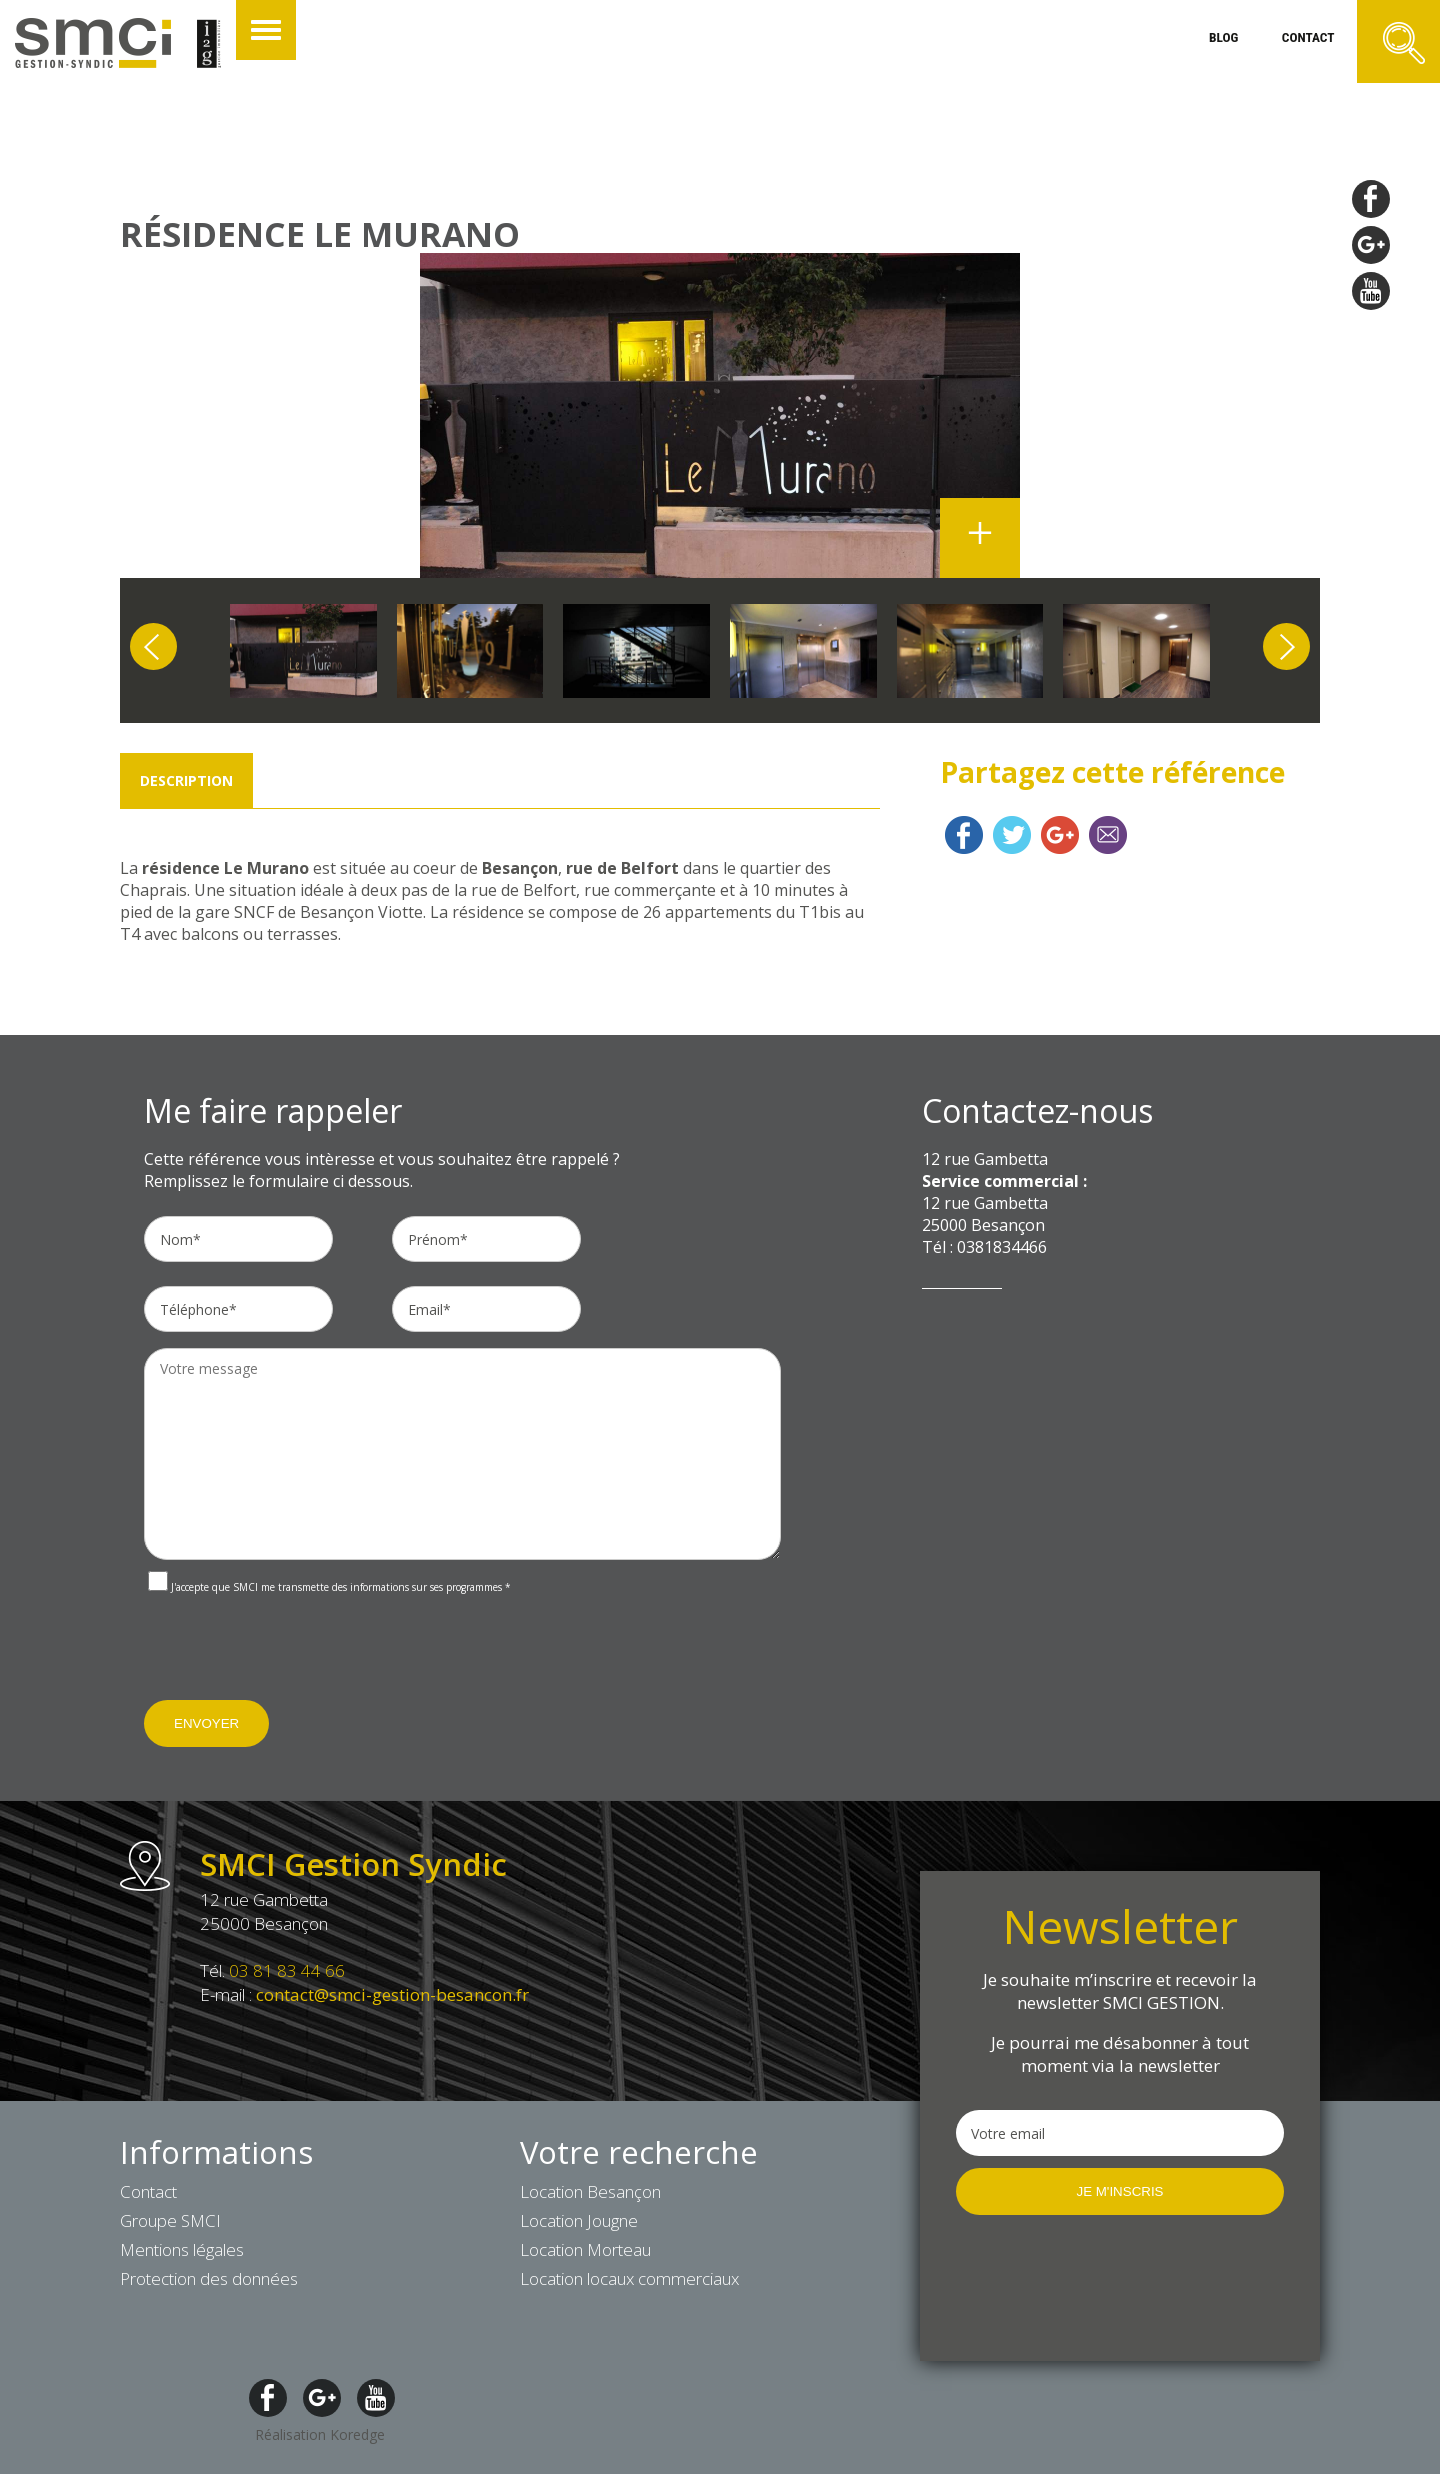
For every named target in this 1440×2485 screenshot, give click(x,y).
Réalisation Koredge (320, 2438)
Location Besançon (590, 2195)
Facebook (964, 839)
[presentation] (296, 1661)
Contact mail (1108, 839)
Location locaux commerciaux (629, 2282)
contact (1296, 44)
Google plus (1060, 839)
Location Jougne (579, 2224)
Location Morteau (585, 2253)
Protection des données (209, 2282)
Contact (148, 2195)
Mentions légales (182, 2253)
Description (186, 784)
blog (1202, 44)
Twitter (1012, 839)
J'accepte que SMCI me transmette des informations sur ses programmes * (329, 1591)
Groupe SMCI (170, 2224)
